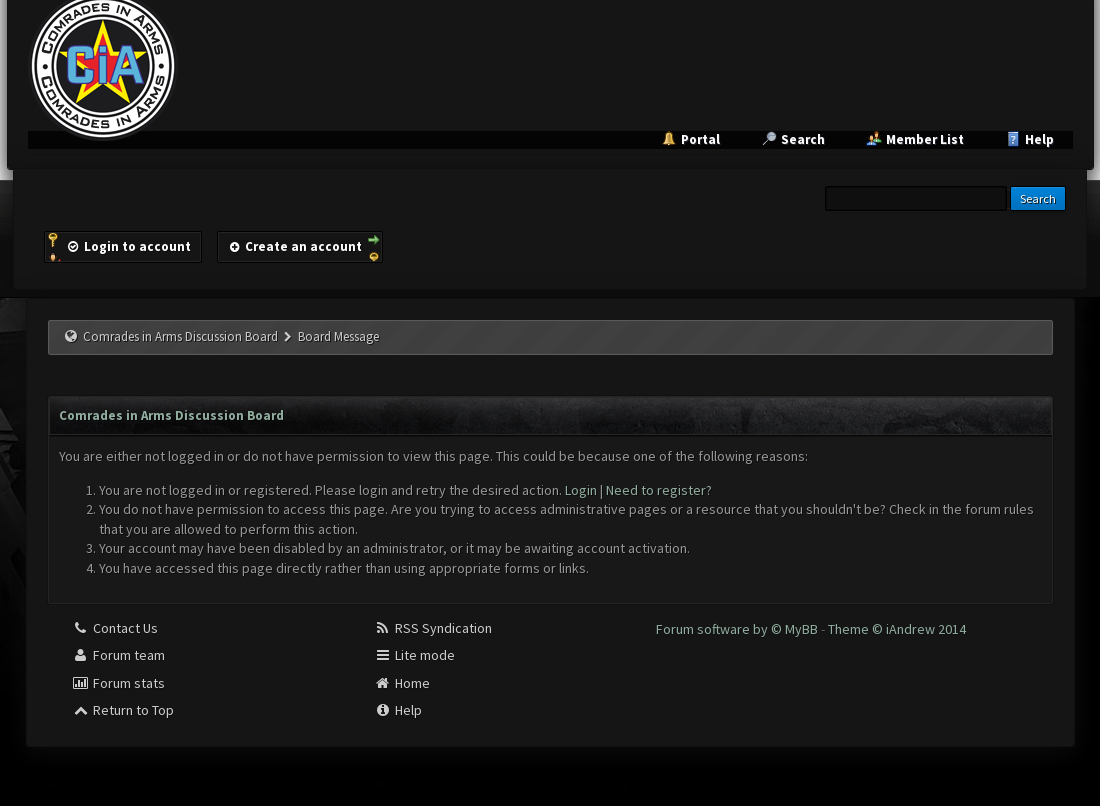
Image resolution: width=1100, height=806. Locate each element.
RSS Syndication (433, 628)
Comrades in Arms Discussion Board (180, 336)
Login (581, 490)
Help (1039, 139)
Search (803, 139)
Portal (700, 139)
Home (402, 683)
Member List (925, 139)
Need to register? (659, 490)
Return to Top (123, 710)
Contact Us (115, 628)
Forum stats (118, 683)
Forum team (118, 655)
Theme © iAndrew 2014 (897, 629)
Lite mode (414, 655)
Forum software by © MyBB (738, 629)
